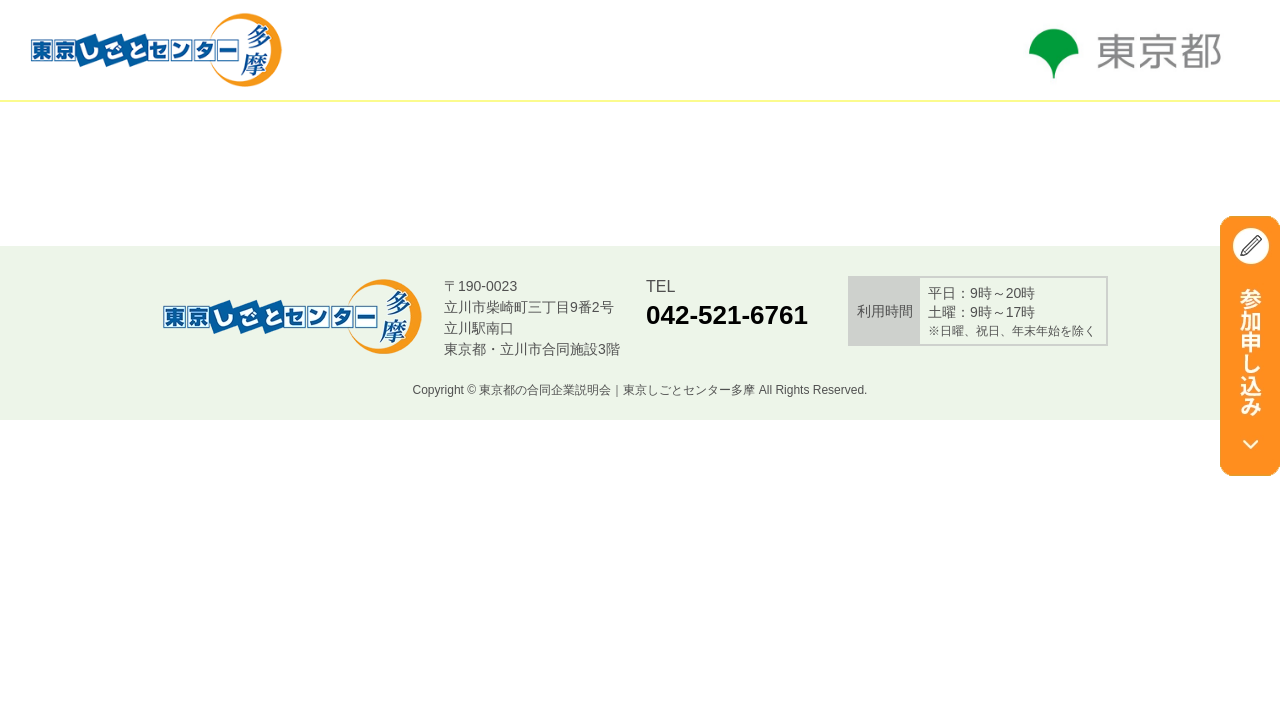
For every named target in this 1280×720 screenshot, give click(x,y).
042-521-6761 (727, 315)
